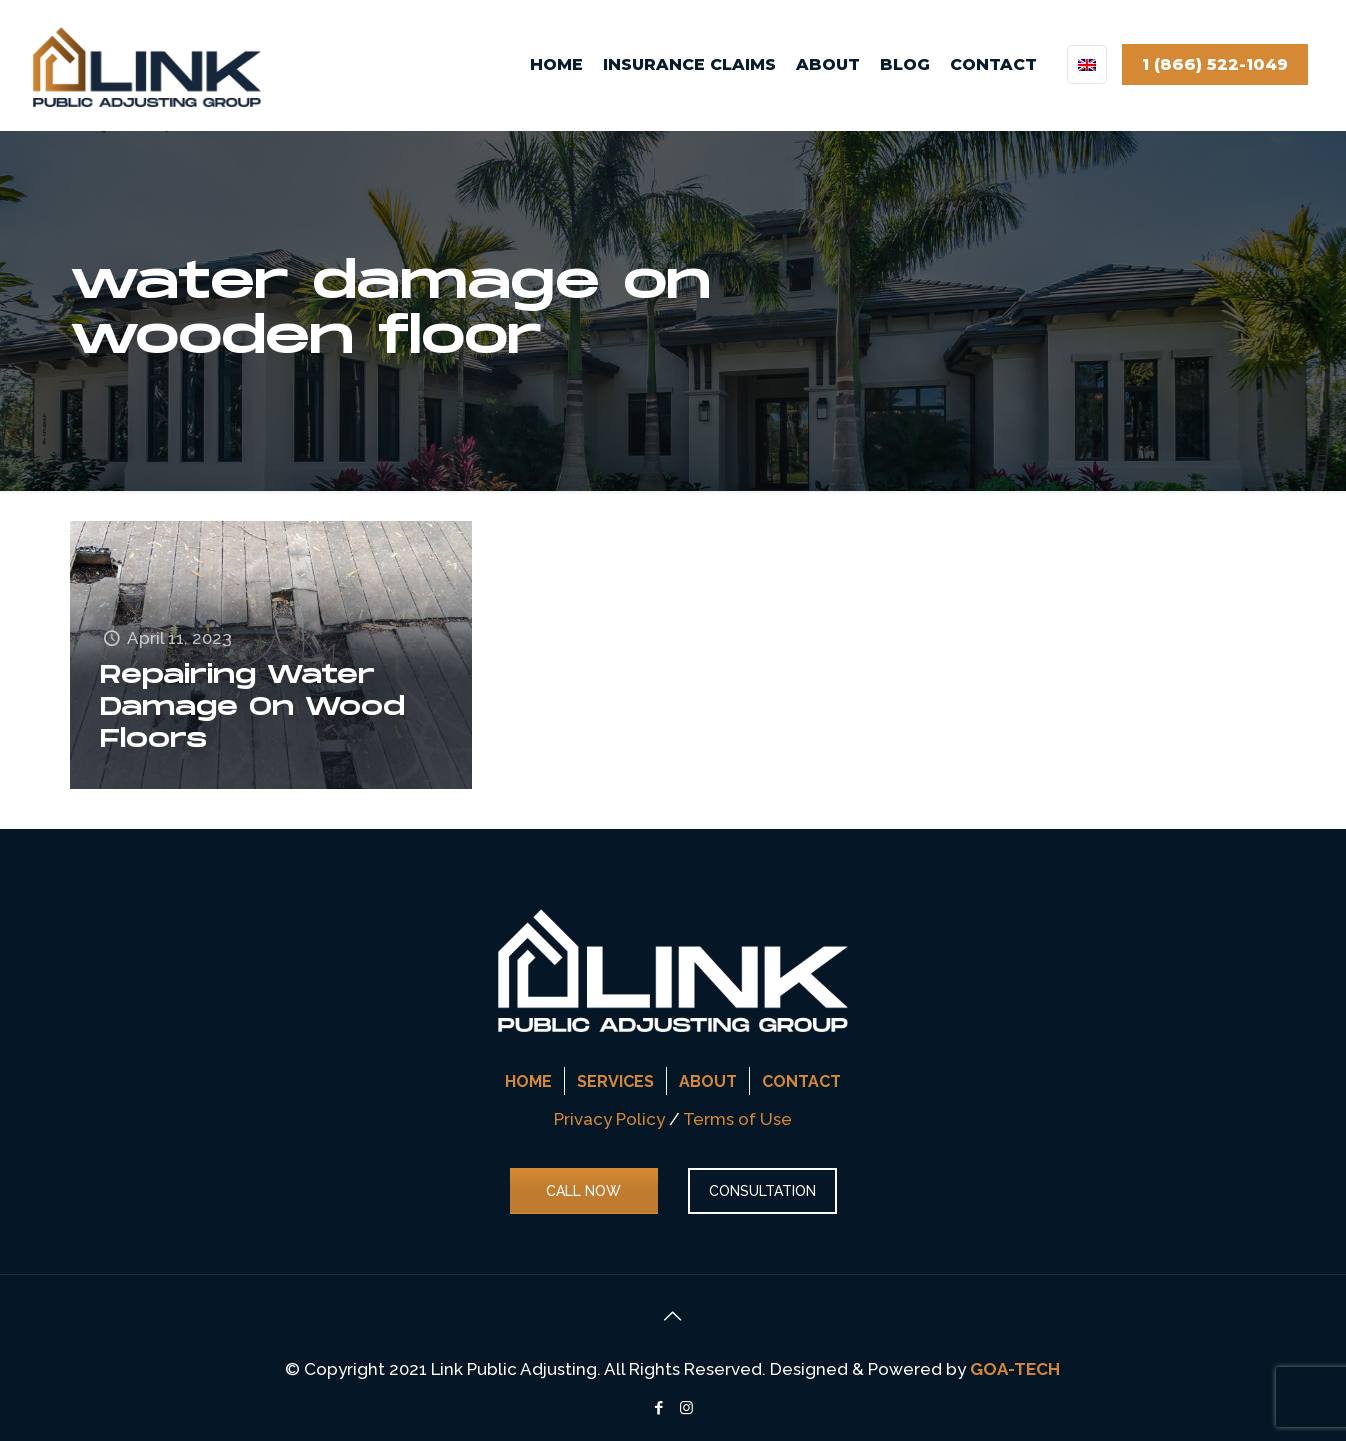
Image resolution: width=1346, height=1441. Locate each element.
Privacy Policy (609, 1119)
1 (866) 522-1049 (1215, 64)
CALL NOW (583, 1191)
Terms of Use (737, 1119)
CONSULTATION (762, 1191)
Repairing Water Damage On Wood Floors (252, 707)
